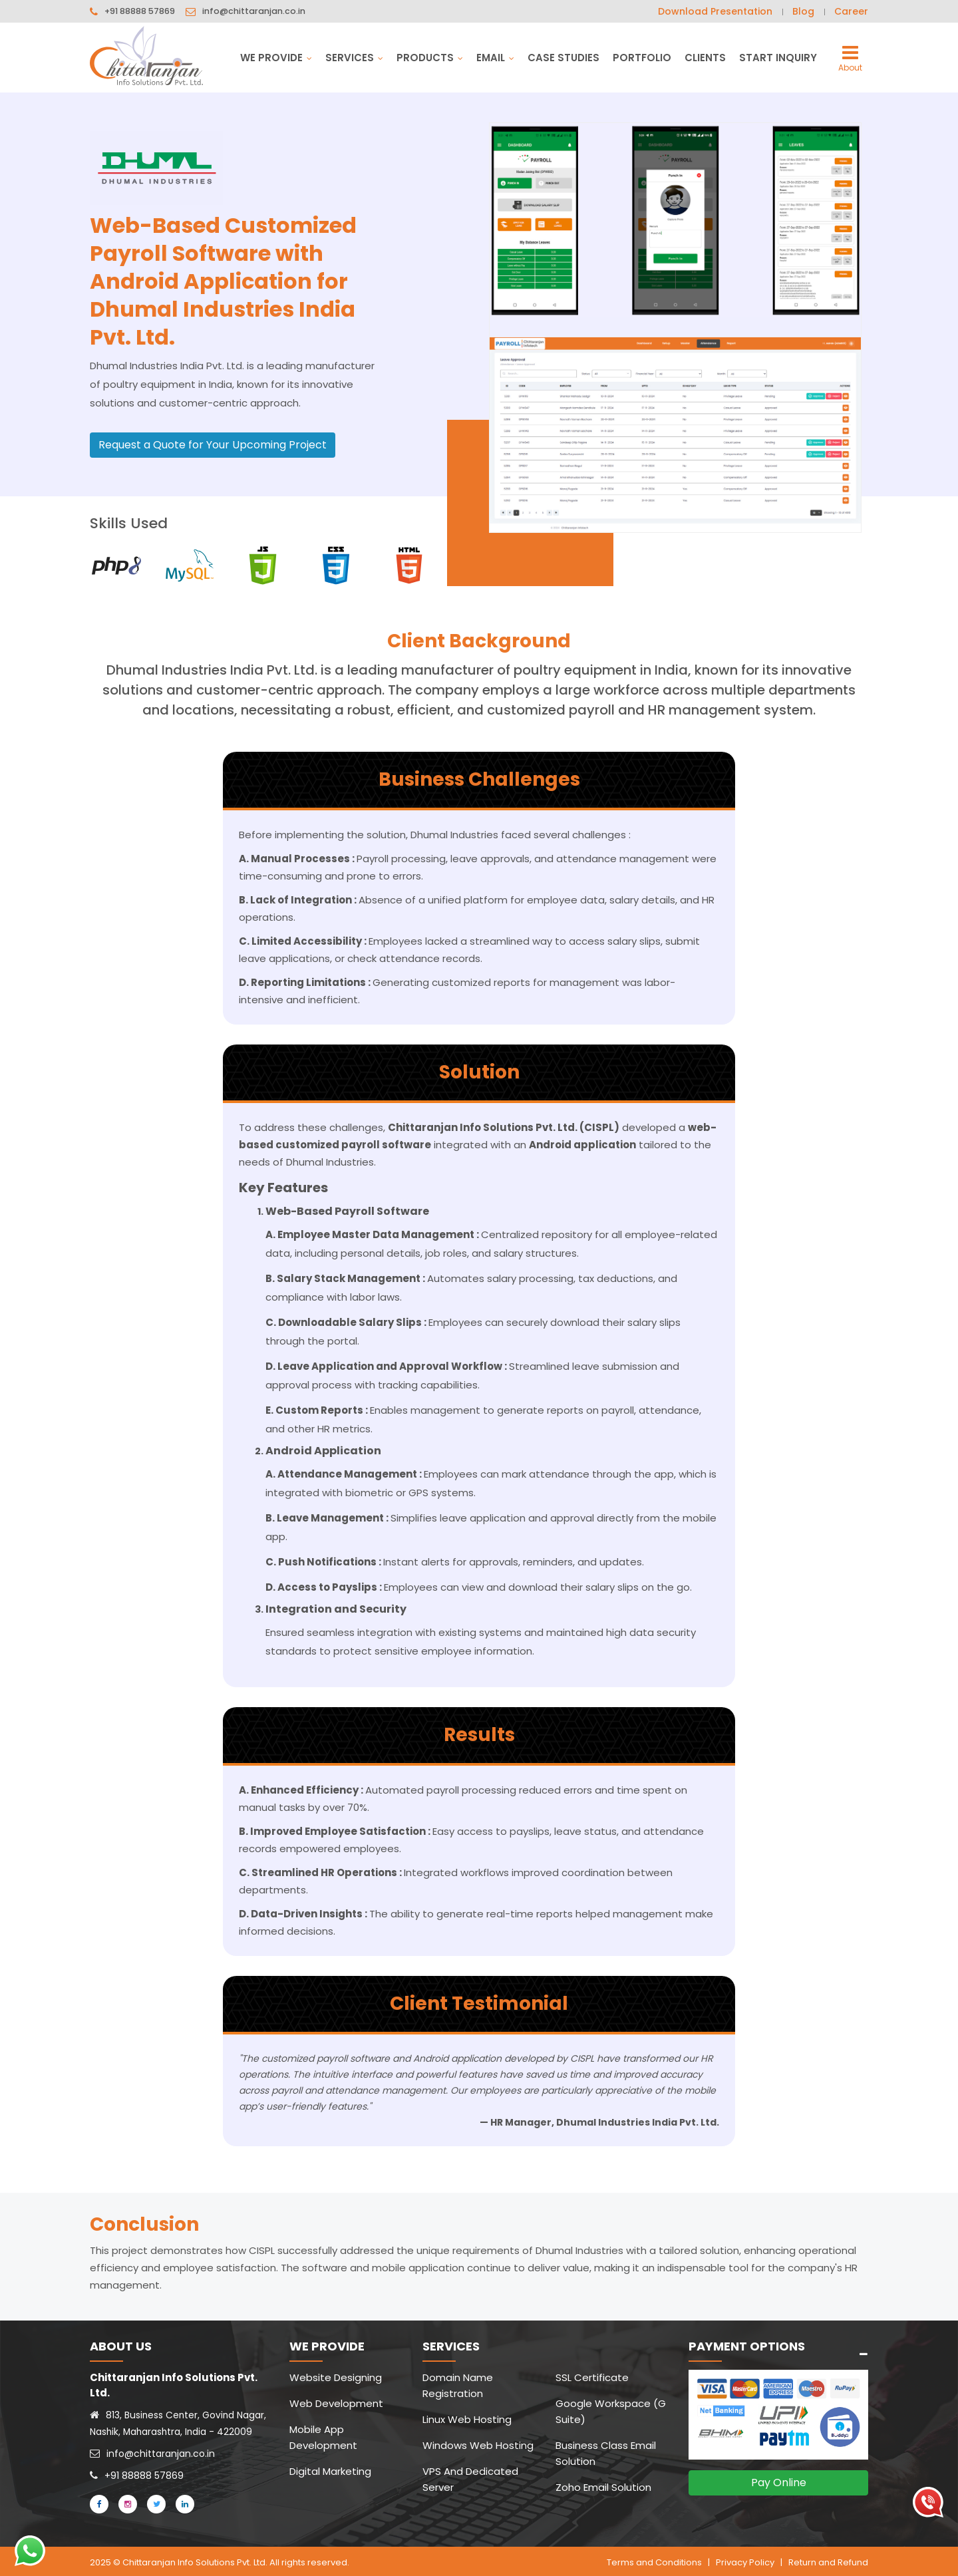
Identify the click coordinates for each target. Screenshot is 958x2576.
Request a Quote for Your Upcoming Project (212, 444)
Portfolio (642, 58)
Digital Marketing (330, 2471)
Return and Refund (828, 2559)
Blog (803, 11)
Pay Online (778, 2482)
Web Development (336, 2403)
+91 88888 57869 (140, 11)
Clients (705, 58)
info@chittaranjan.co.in (255, 11)
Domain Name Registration (457, 2385)
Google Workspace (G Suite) (611, 2411)
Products (430, 58)
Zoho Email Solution (603, 2487)
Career (851, 11)
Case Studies (563, 58)
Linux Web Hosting (467, 2419)
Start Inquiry (778, 58)
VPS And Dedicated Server (470, 2479)
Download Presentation (715, 11)
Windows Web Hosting (478, 2445)
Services (354, 58)
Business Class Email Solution (606, 2453)
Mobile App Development (323, 2437)
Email (495, 58)
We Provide (276, 58)
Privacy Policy (745, 2559)
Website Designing (335, 2377)
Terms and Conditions (654, 2559)
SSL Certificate (592, 2377)
